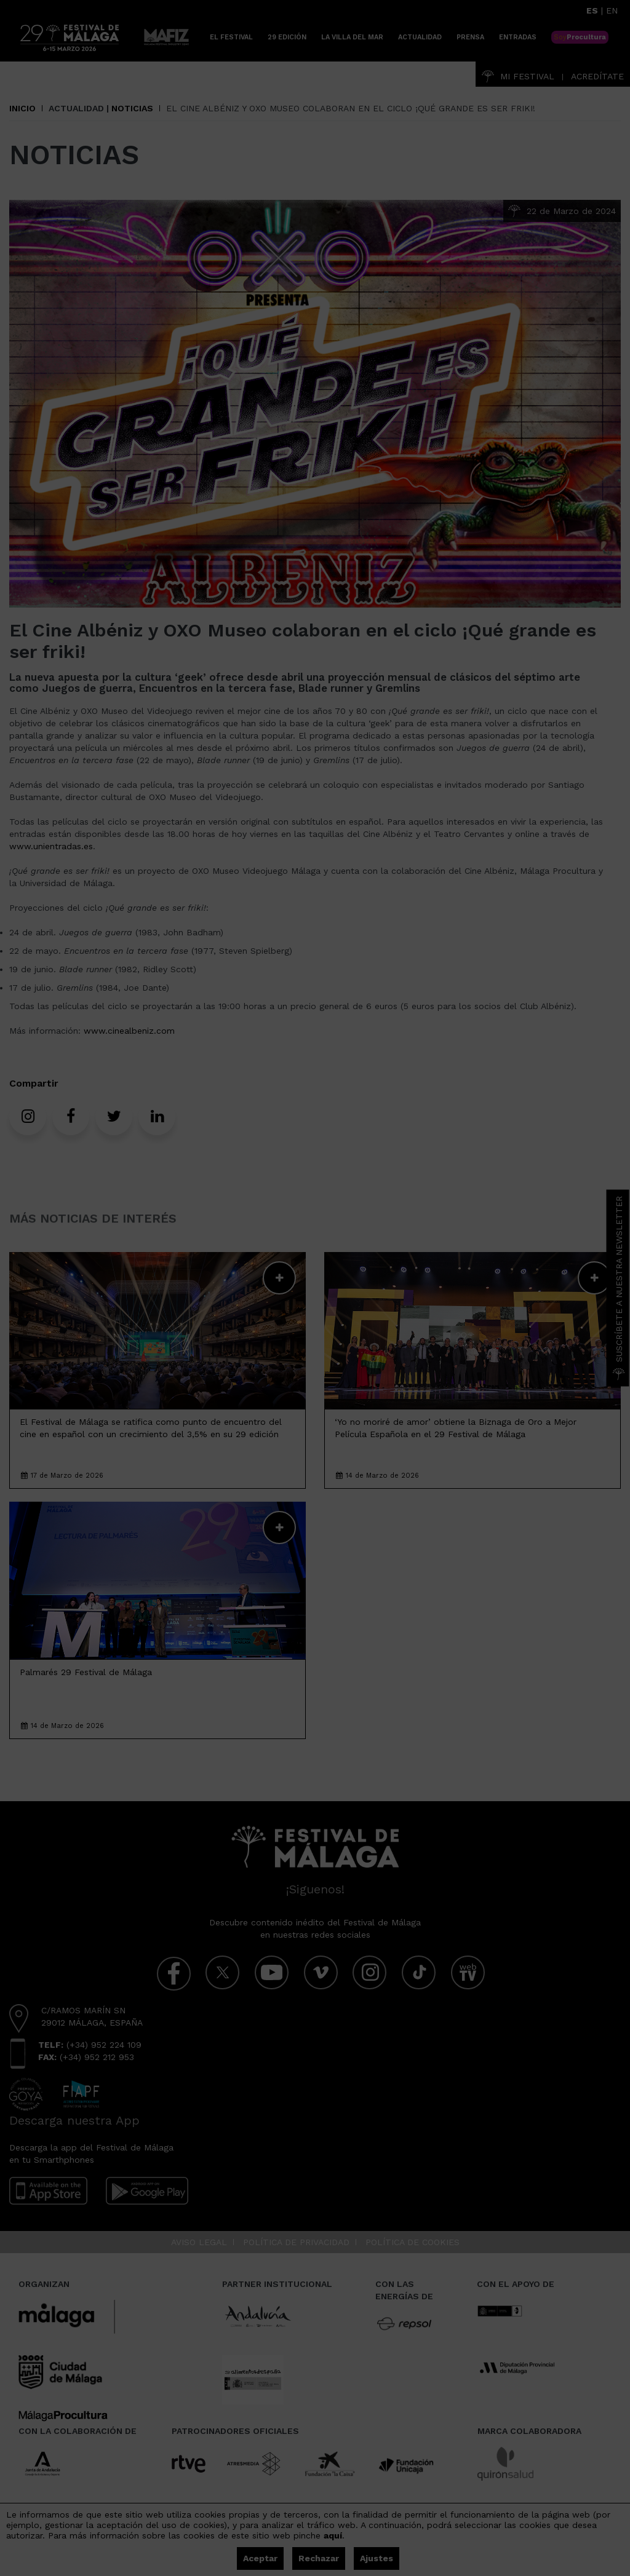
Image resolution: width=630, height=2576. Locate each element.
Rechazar (318, 2558)
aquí (333, 2535)
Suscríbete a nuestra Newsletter (619, 1288)
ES (592, 10)
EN (612, 10)
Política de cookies (412, 2242)
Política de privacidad (296, 2242)
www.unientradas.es (51, 846)
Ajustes (376, 2558)
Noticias (132, 108)
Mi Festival (518, 76)
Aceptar (260, 2558)
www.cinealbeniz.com (129, 1031)
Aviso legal (199, 2242)
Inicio (22, 108)
